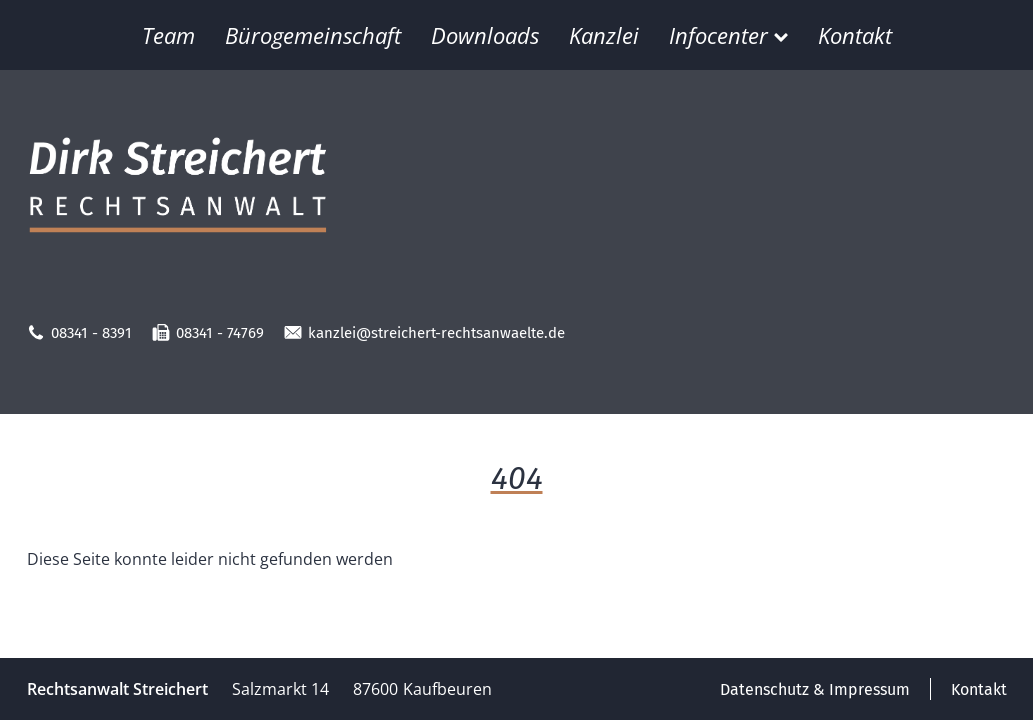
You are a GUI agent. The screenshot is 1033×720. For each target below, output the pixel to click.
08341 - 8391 (79, 333)
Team (168, 35)
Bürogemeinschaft (313, 35)
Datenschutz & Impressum (815, 689)
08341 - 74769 (208, 333)
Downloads (485, 35)
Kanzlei (604, 35)
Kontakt (855, 35)
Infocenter (728, 35)
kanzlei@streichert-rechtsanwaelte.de (424, 333)
